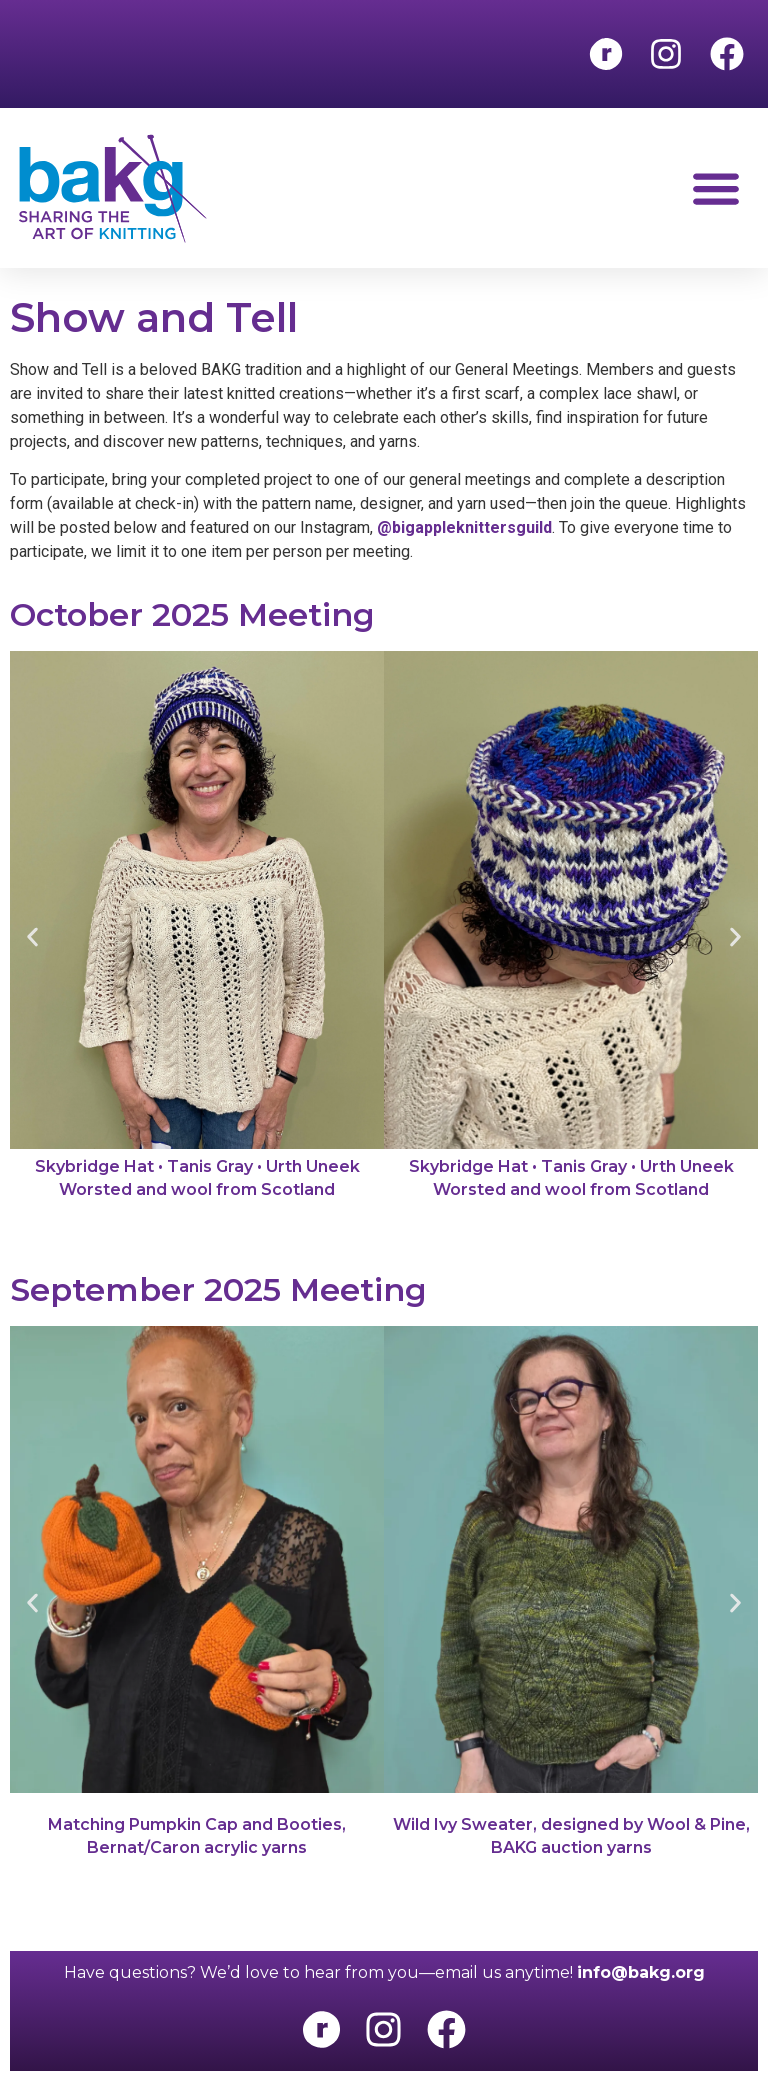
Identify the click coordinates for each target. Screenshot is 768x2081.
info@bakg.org (641, 1972)
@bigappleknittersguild (464, 527)
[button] (715, 188)
